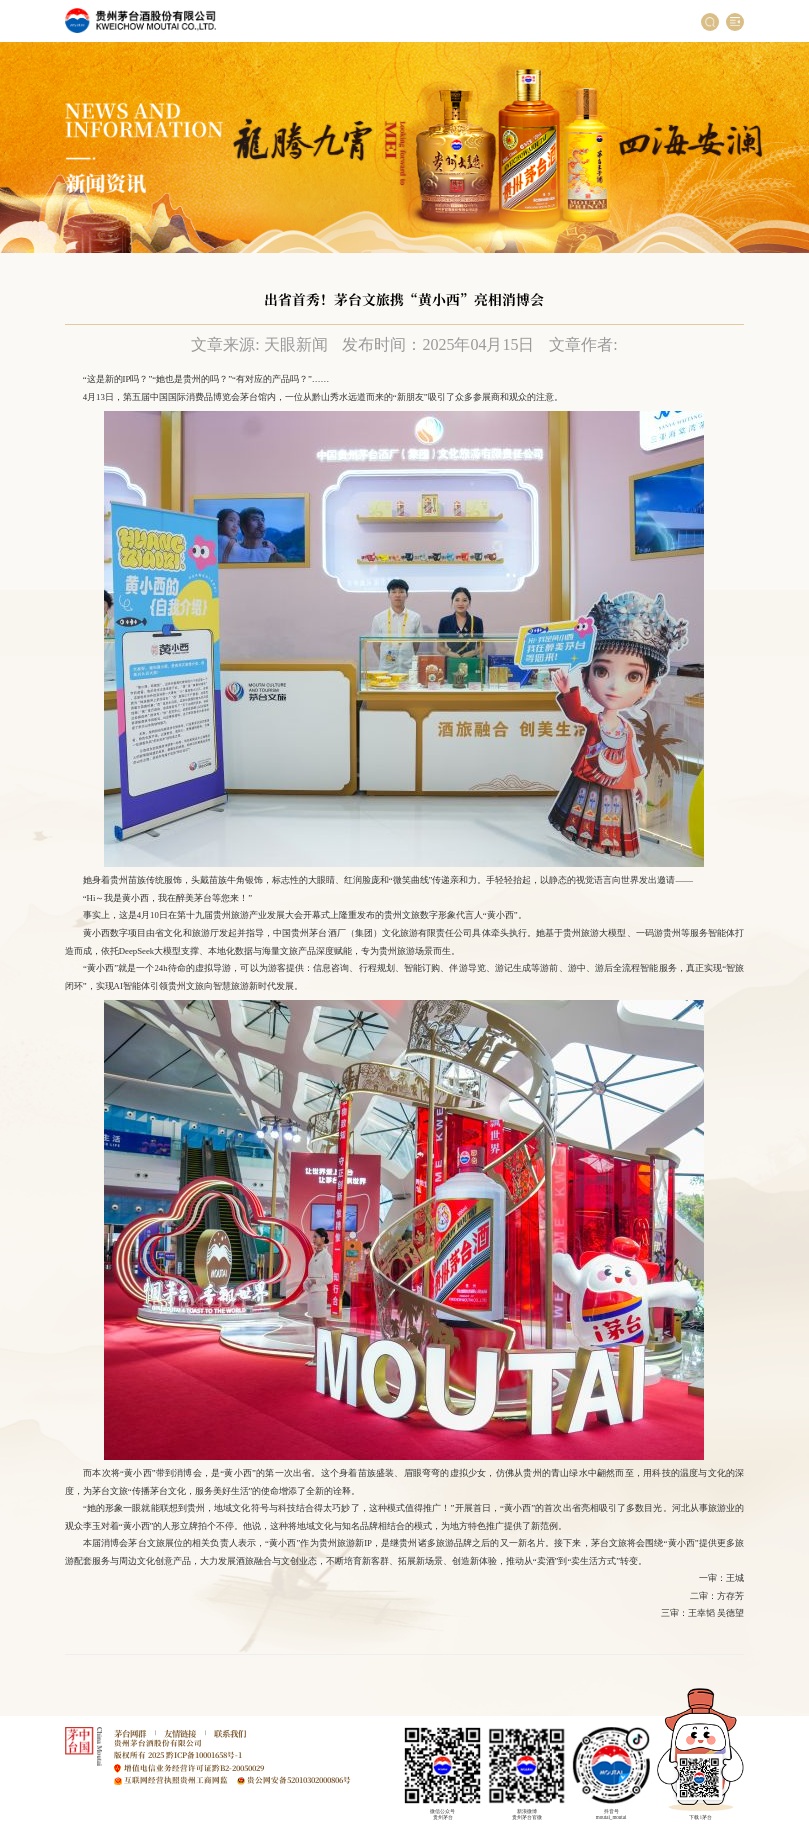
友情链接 (180, 1733)
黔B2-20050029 (238, 1767)
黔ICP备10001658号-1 (204, 1754)
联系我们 (230, 1733)
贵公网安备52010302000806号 (299, 1779)
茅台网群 (130, 1733)
